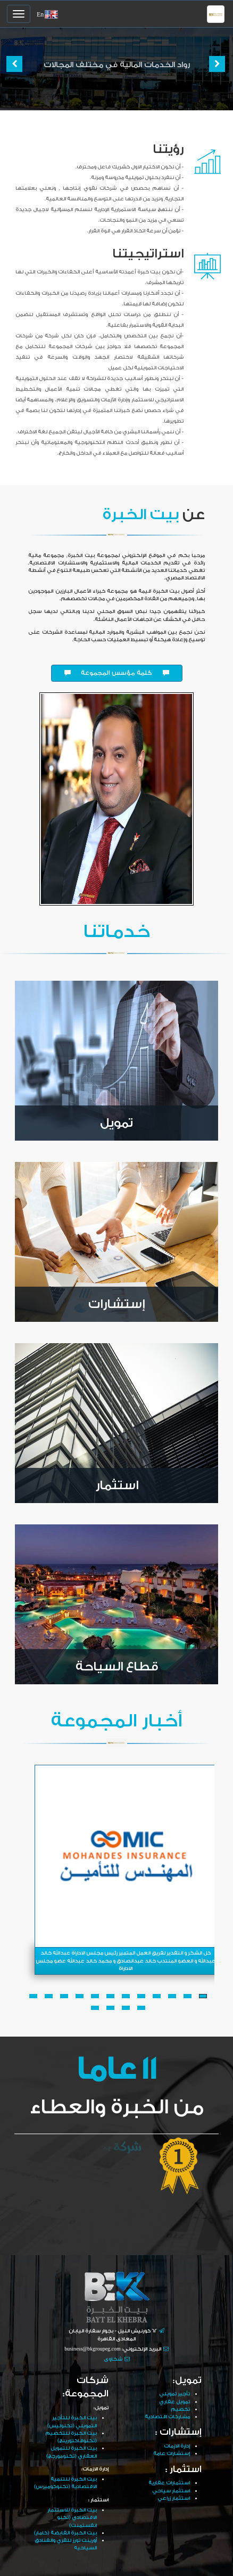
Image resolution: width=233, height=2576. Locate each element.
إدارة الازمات (177, 2446)
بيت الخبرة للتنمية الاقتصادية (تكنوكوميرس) (65, 2482)
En (40, 14)
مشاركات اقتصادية (167, 2416)
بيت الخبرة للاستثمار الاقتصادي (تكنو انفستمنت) (72, 2517)
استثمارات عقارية (169, 2482)
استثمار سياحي (171, 2490)
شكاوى (113, 2359)
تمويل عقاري (174, 2401)
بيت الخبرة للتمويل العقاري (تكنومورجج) (71, 2451)
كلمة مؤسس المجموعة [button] (116, 672)
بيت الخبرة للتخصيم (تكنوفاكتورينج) (71, 2436)
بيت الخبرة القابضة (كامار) (65, 2533)
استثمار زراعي (173, 2498)
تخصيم (180, 2409)
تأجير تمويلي (174, 2393)
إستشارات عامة (171, 2453)
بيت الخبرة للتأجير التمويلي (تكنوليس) (72, 2421)
